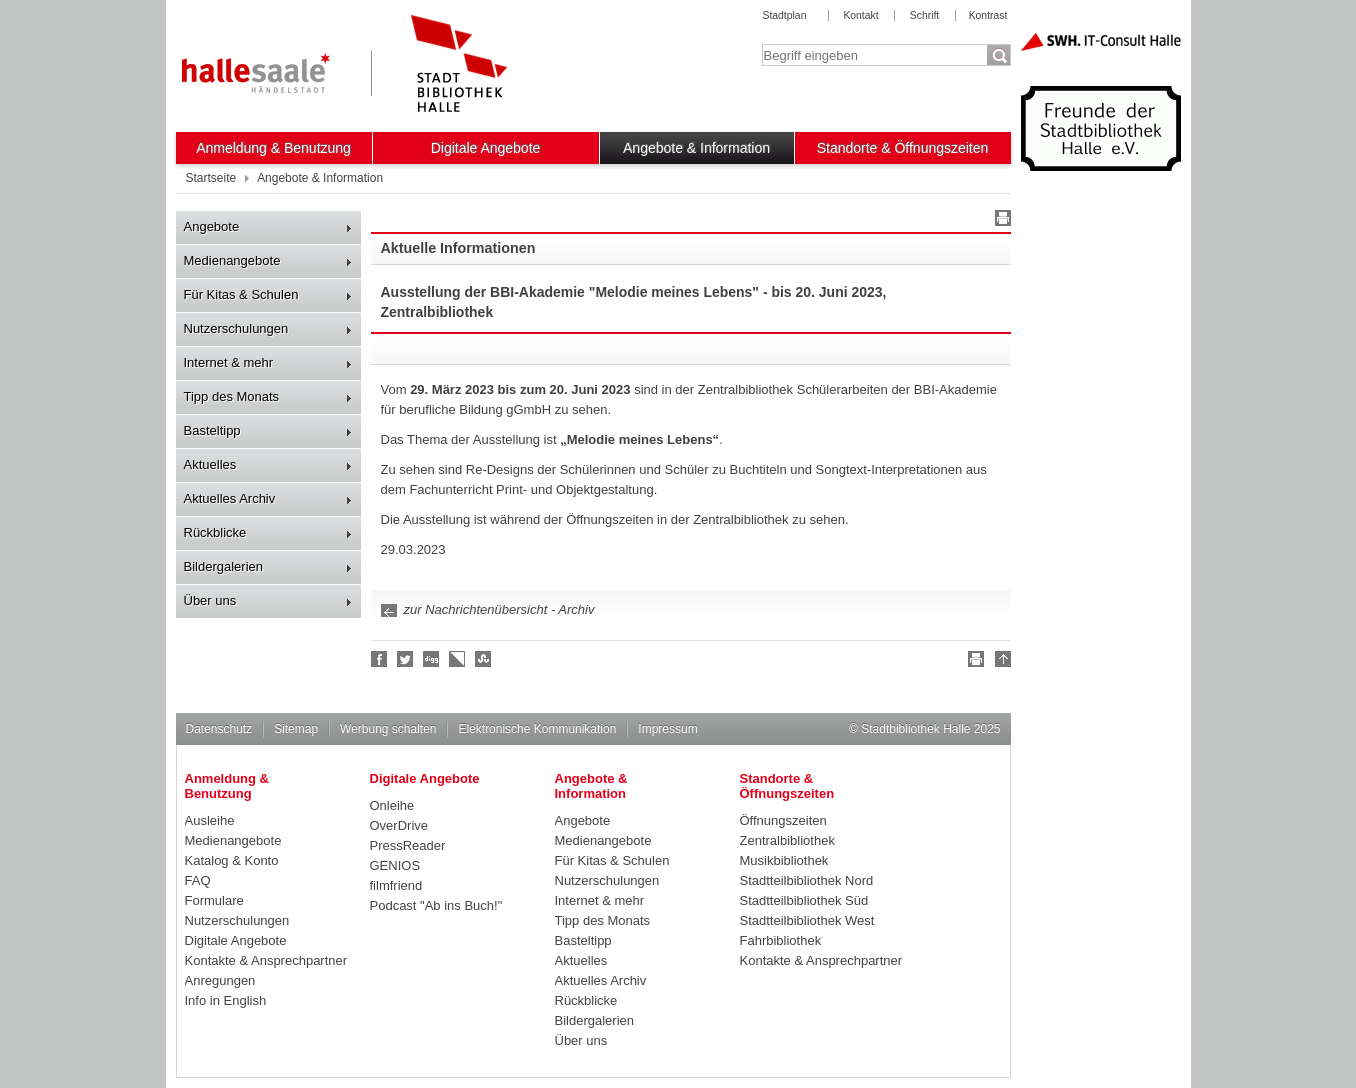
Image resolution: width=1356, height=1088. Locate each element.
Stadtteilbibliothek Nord (807, 880)
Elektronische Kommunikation (537, 729)
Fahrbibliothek (781, 940)
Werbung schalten (388, 729)
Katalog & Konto (232, 860)
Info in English (226, 1000)
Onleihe (392, 805)
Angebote (212, 226)
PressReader (408, 845)
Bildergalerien (224, 566)
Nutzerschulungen (236, 328)
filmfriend (396, 885)
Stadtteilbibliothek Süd (804, 900)
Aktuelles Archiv (230, 498)
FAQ (198, 880)
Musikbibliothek (784, 860)
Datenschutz (219, 729)
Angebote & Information (696, 148)
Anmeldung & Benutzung (273, 148)
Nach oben (1000, 662)
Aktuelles (210, 464)
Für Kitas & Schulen (241, 294)
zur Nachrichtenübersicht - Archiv (499, 609)
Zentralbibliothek (787, 840)
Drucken (1000, 221)
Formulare (214, 900)
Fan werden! (380, 659)
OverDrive (399, 825)
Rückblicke (215, 532)
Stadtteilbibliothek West (807, 920)
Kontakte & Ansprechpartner (266, 960)
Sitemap (296, 729)
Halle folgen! (406, 659)
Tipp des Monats (232, 396)
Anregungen (220, 980)
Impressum (667, 729)
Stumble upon (484, 659)
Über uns (210, 600)
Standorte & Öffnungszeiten (903, 148)
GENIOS (395, 865)
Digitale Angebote (486, 148)
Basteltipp (212, 430)
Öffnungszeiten (783, 820)
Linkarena (458, 659)
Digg (432, 659)
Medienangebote (232, 260)
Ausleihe (210, 820)
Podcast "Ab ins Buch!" (436, 905)
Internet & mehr (229, 362)
